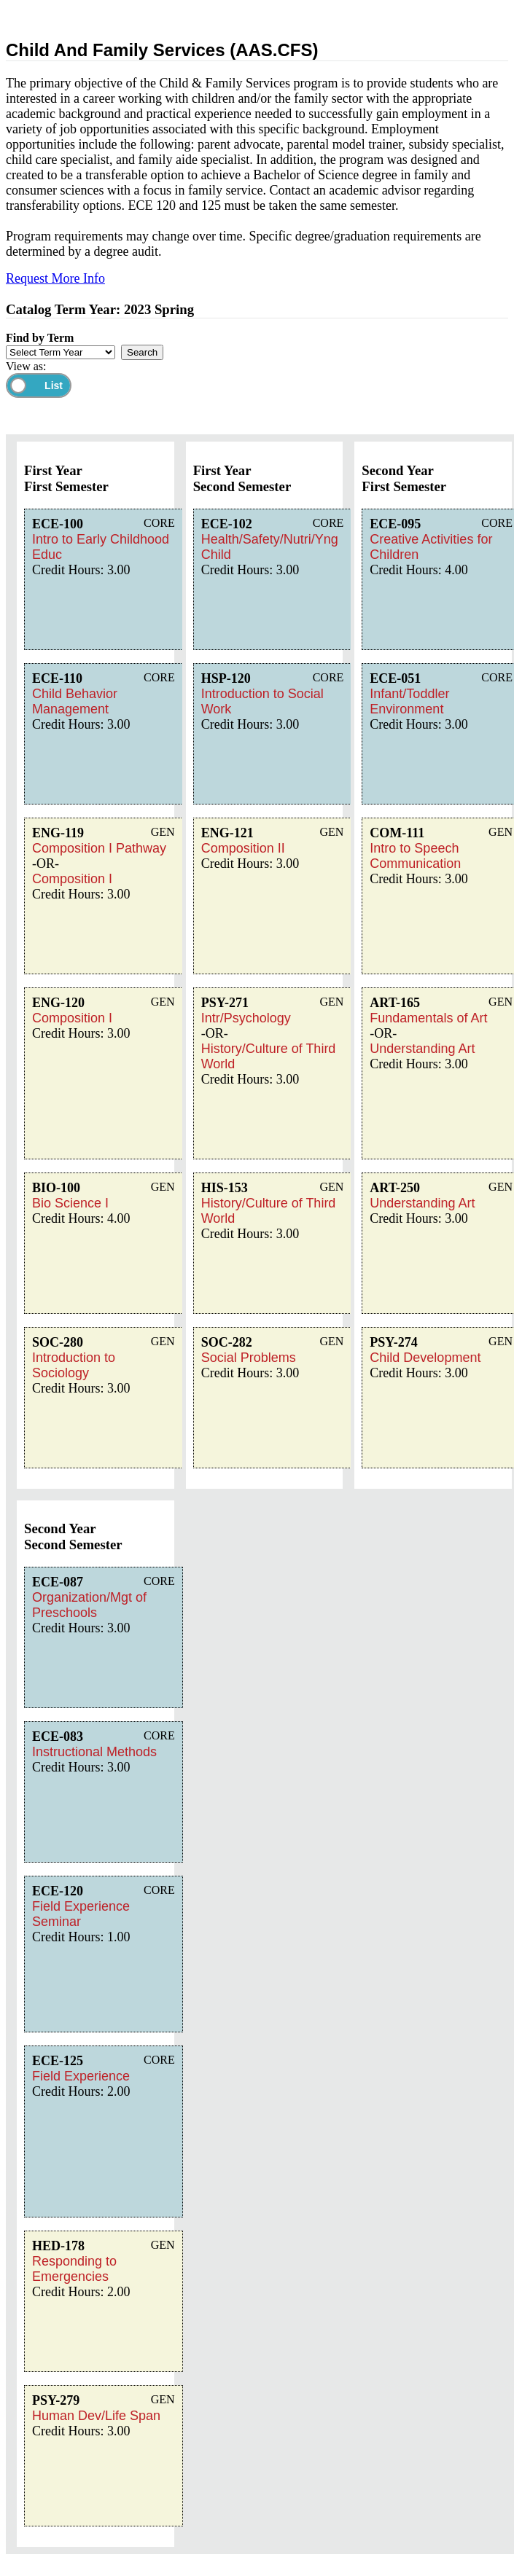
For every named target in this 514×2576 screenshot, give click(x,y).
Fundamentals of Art (428, 1018)
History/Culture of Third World (268, 1056)
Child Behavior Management (74, 701)
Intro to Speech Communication (415, 856)
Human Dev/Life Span (96, 2415)
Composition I (72, 879)
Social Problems (248, 1357)
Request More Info (55, 278)
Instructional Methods (94, 1752)
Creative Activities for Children (431, 547)
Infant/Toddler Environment (409, 701)
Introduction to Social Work (262, 701)
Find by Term (40, 338)
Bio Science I (70, 1203)
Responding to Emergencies (74, 2269)
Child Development (425, 1357)
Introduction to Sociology (73, 1365)
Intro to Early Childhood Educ (100, 547)
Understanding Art (422, 1048)
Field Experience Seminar (81, 1914)
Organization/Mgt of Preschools (89, 1605)
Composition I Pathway (99, 848)
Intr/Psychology (246, 1018)
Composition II (243, 848)
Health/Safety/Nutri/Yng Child (269, 547)
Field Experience (81, 2076)
